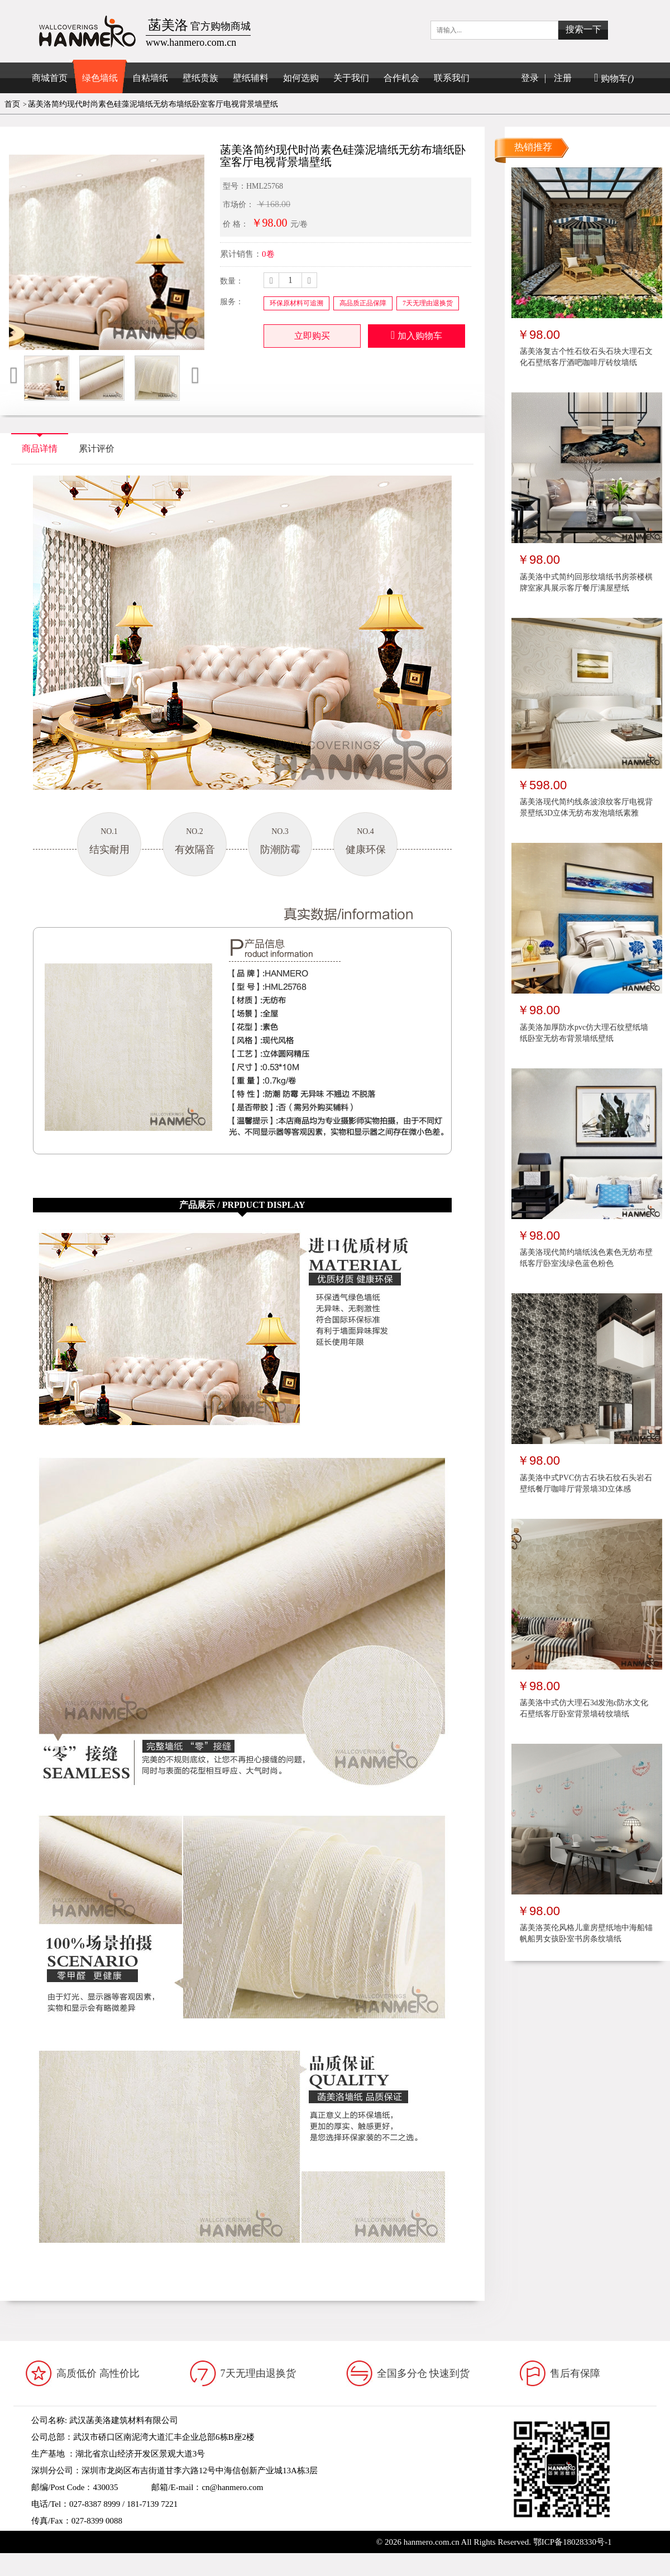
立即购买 (312, 335)
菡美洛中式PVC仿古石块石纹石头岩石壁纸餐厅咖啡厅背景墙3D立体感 (586, 1483)
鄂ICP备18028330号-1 (572, 2541)
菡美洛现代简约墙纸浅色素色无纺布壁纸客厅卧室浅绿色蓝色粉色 (586, 1258)
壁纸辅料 (251, 78)
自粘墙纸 (150, 78)
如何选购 (301, 78)
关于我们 (351, 78)
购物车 (614, 78)
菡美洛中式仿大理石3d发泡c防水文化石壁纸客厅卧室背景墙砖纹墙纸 (584, 1708)
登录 (530, 78)
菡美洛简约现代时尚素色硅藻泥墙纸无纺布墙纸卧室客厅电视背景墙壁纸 (153, 104)
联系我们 (452, 78)
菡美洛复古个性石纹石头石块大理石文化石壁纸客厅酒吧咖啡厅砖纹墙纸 (586, 357)
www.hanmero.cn (115, 2537)
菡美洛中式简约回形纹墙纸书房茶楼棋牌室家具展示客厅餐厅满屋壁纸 (586, 582)
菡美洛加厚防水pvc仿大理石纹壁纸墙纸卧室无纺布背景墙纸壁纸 (584, 1033)
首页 (12, 104)
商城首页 (50, 78)
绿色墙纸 (100, 78)
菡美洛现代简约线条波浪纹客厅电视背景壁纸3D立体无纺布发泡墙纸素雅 (586, 807)
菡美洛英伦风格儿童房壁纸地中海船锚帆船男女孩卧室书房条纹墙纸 (586, 1933)
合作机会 (401, 78)
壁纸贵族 (200, 78)
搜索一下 (583, 29)
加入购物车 (416, 334)
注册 (563, 78)
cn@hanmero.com (232, 2487)
